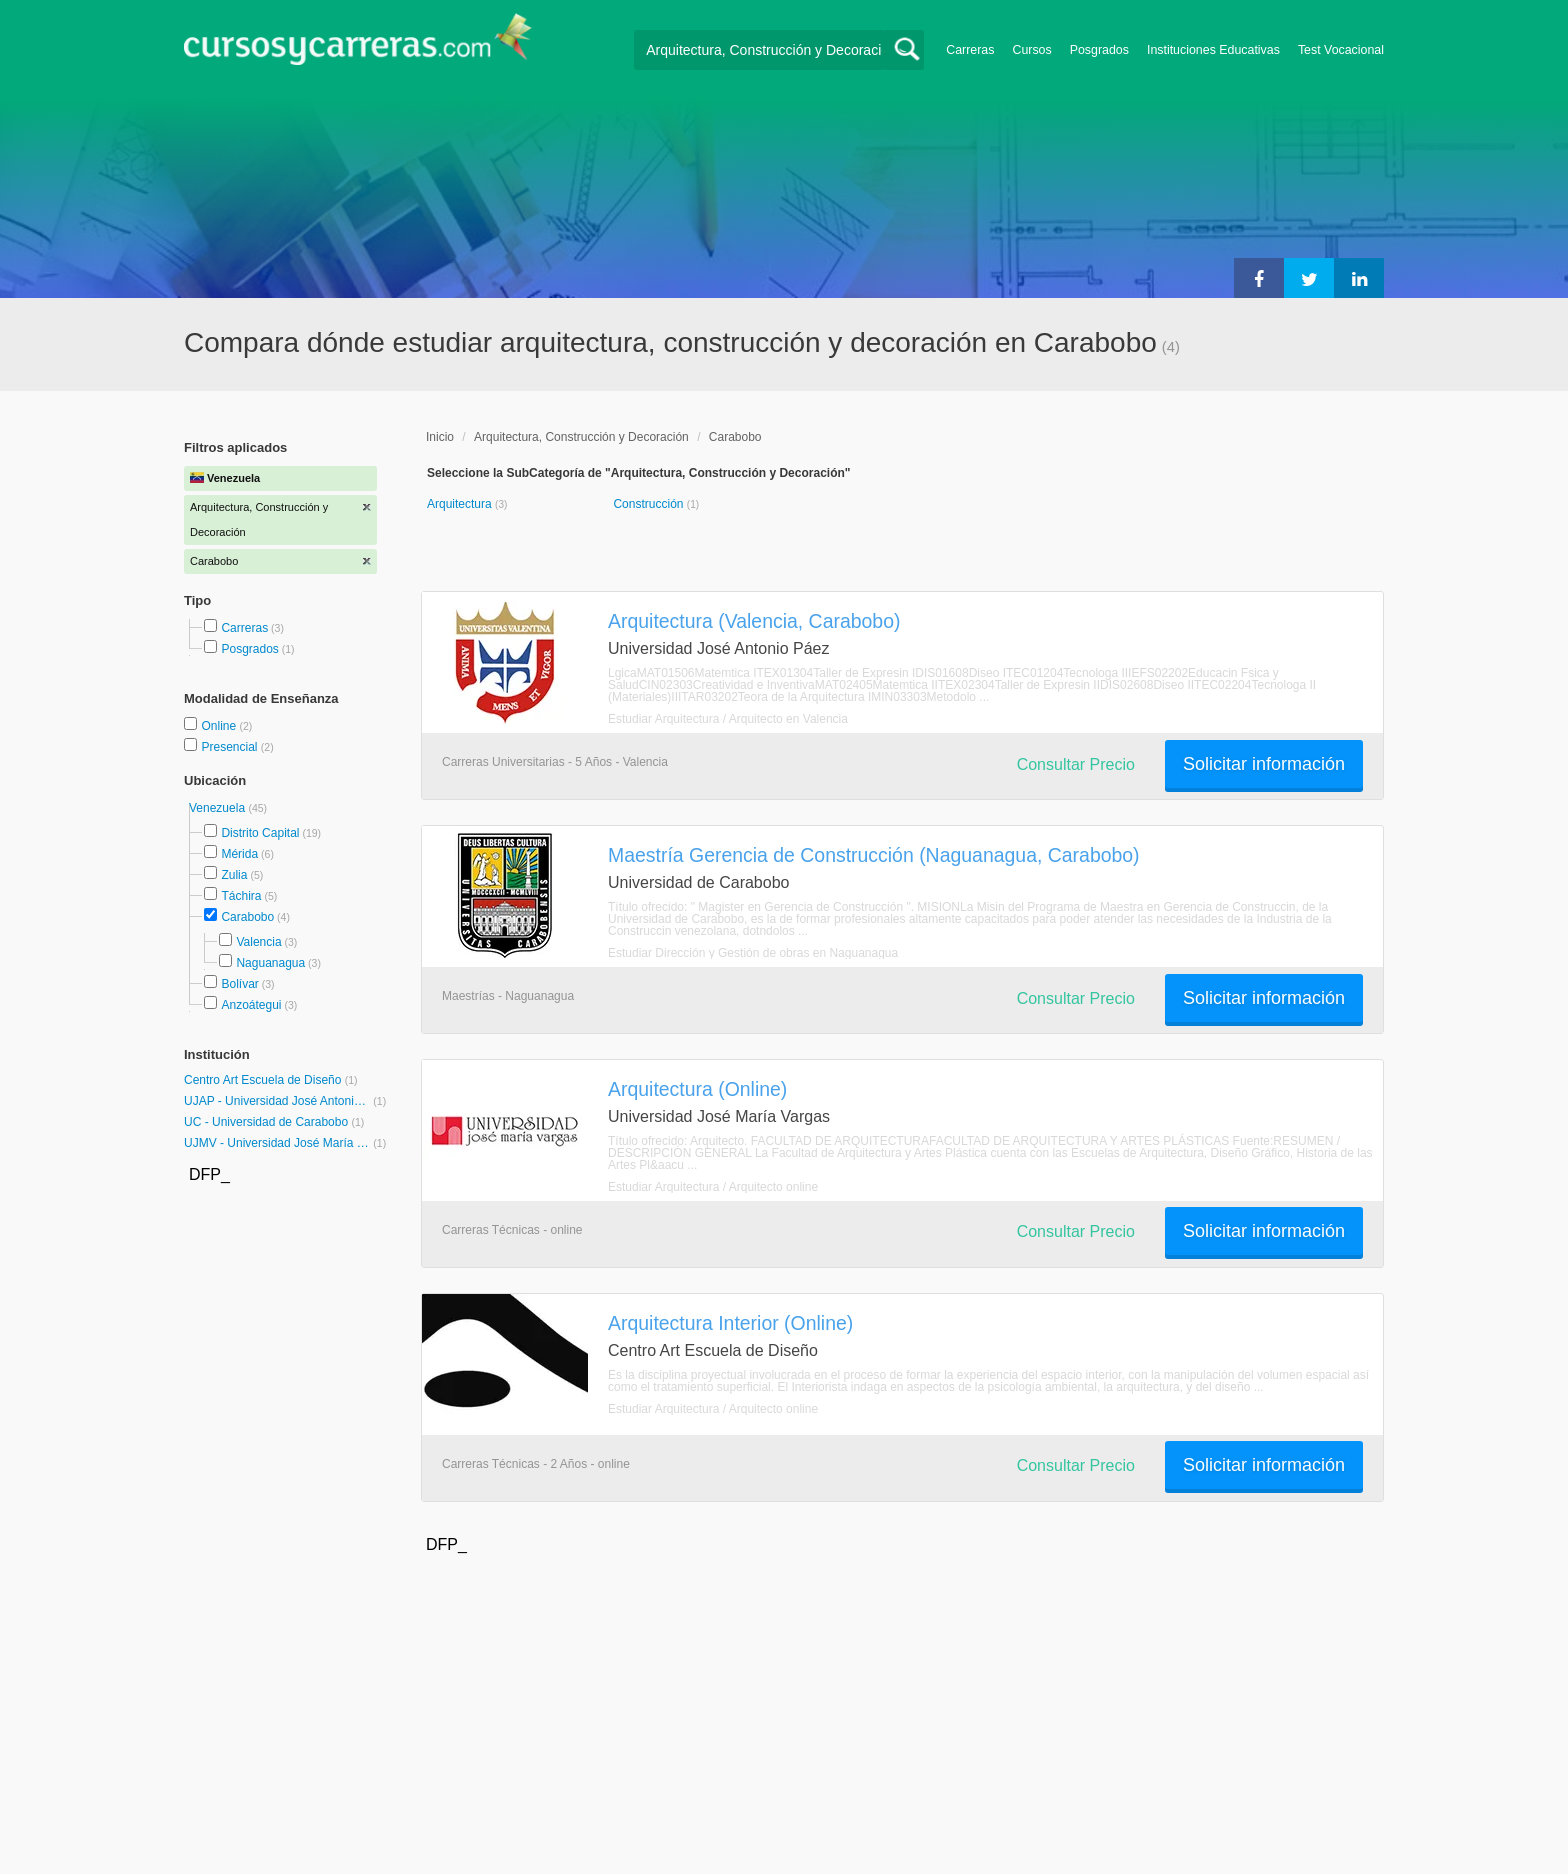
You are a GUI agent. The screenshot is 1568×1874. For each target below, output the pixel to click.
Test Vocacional (1341, 50)
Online (220, 726)
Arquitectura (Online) (697, 1089)
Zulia (234, 875)
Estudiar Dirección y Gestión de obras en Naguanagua (753, 953)
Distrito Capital (260, 833)
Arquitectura (461, 504)
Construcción (649, 504)
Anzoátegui (251, 1005)
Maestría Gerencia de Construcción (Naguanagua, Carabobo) (874, 855)
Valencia (258, 942)
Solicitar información (1264, 764)
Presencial (230, 747)
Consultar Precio (1076, 764)
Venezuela (218, 808)
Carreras (970, 50)
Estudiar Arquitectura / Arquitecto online (713, 1187)
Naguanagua (270, 963)
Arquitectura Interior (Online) (730, 1323)
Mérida (239, 854)
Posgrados (1099, 50)
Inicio (440, 437)
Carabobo (247, 917)
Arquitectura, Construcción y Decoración (581, 437)
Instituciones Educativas (1213, 50)
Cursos (1031, 50)
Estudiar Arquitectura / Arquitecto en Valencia (728, 719)
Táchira (241, 896)
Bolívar (239, 984)
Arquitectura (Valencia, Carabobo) (754, 621)
